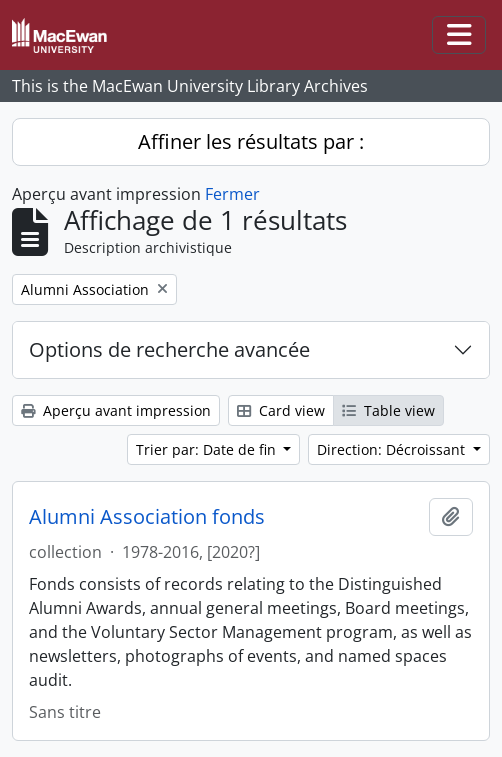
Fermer (232, 194)
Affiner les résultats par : (251, 141)
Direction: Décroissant (393, 449)
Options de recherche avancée (169, 349)
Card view (281, 410)
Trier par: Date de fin (208, 449)
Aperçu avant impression (116, 410)
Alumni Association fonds (147, 517)
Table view (388, 410)
